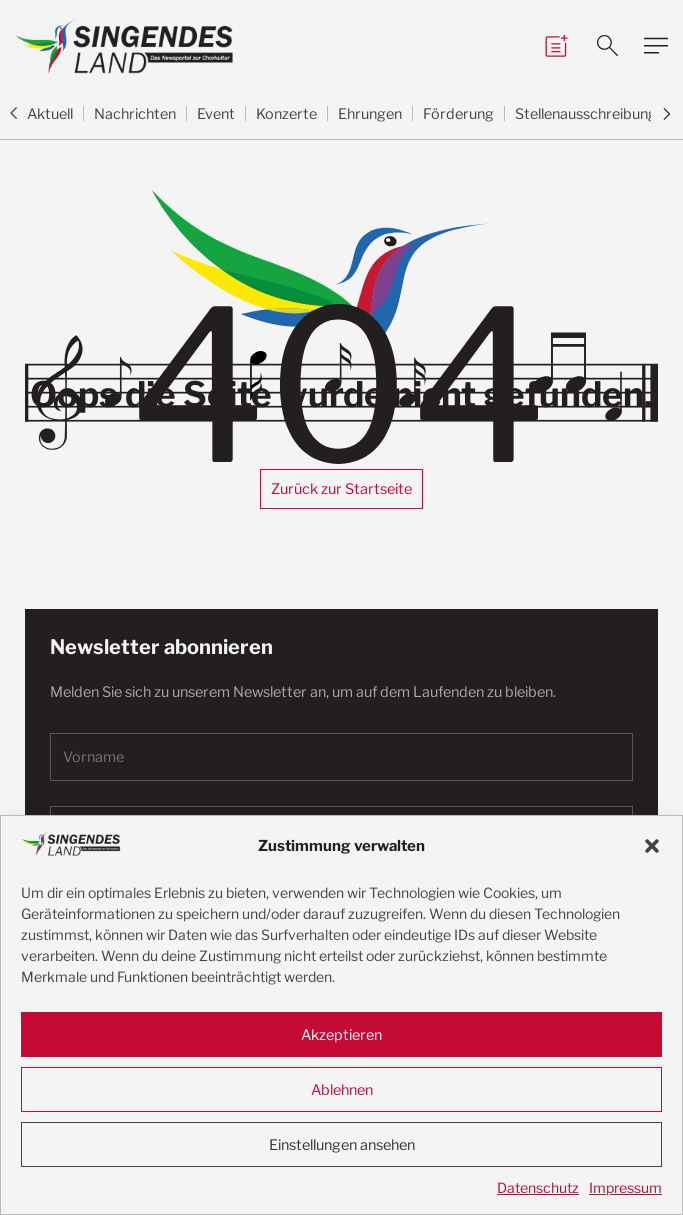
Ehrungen (370, 114)
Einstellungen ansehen (342, 1145)
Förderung (458, 114)
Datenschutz (538, 1187)
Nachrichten (135, 114)
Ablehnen (342, 1090)
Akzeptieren (341, 1035)
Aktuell (50, 114)
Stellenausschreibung (586, 114)
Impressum (625, 1187)
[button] (652, 846)
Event (216, 114)
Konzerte (286, 114)
